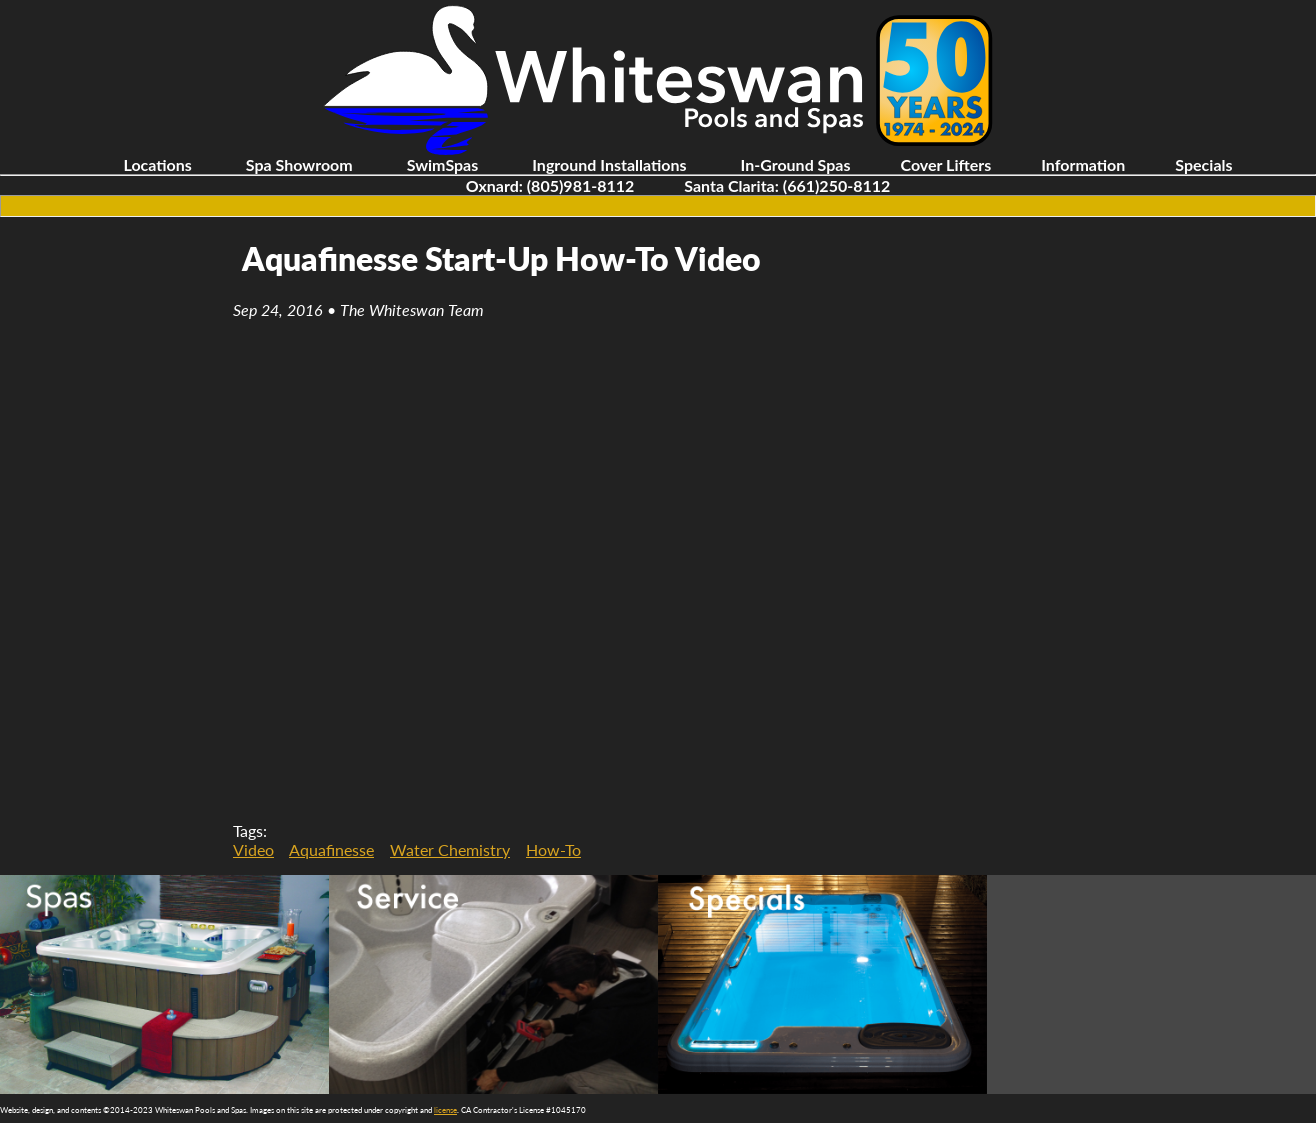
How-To (553, 849)
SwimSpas (443, 164)
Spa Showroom (299, 164)
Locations (157, 164)
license (445, 1110)
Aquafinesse (331, 849)
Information (1083, 164)
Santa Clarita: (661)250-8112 (787, 185)
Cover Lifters (945, 164)
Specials (1203, 164)
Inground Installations (609, 164)
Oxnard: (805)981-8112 (550, 185)
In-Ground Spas (796, 164)
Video (253, 849)
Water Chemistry (450, 849)
